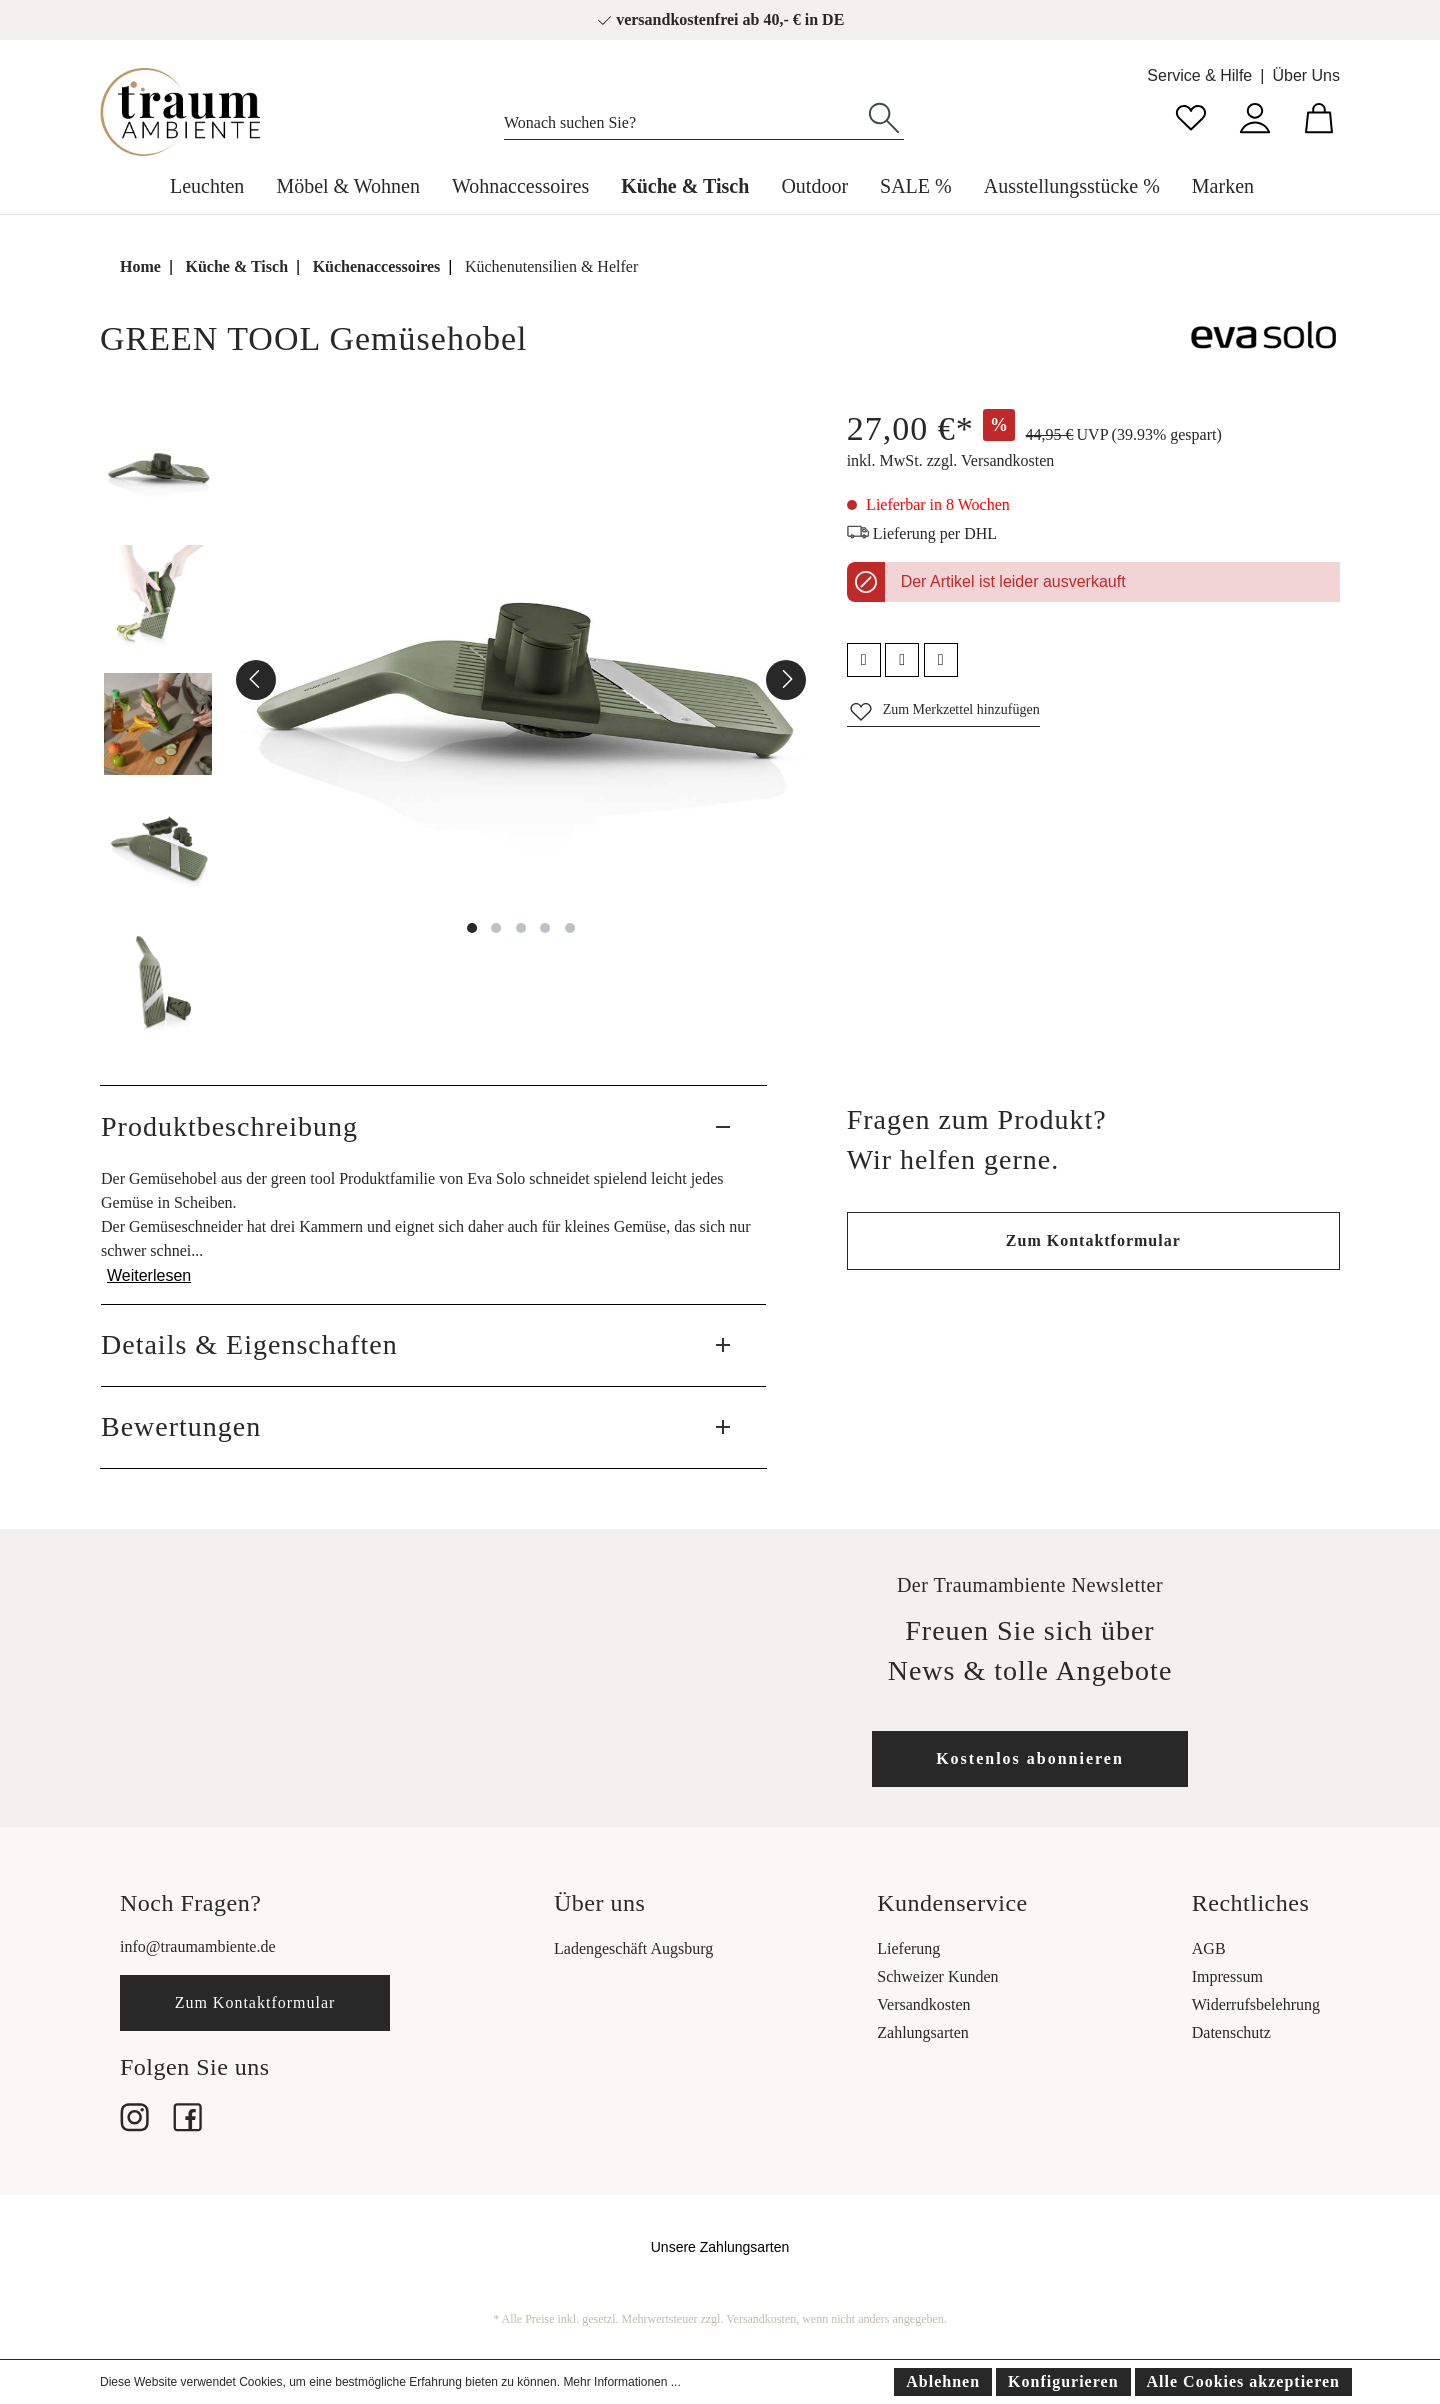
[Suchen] (884, 116)
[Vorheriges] (256, 680)
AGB (1209, 1948)
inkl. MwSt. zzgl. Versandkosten (951, 460)
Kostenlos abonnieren (1030, 1758)
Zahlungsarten (923, 2032)
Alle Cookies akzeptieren (1243, 2381)
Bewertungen (181, 1426)
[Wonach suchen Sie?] (684, 118)
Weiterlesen (149, 1275)
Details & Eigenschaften (249, 1344)
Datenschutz (1231, 2032)
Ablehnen (943, 2381)
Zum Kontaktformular (1093, 1240)
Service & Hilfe (1199, 75)
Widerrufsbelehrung (1256, 2004)
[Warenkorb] (1319, 115)
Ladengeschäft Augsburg (633, 1948)
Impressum (1227, 1976)
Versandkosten (923, 2004)
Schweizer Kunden (937, 1976)
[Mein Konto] (1255, 115)
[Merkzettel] (1191, 115)
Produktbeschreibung (229, 1126)
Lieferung (908, 1948)
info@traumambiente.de (198, 1946)
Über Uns (1306, 75)
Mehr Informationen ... (621, 2382)
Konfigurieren (1063, 2381)
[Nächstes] (786, 680)
